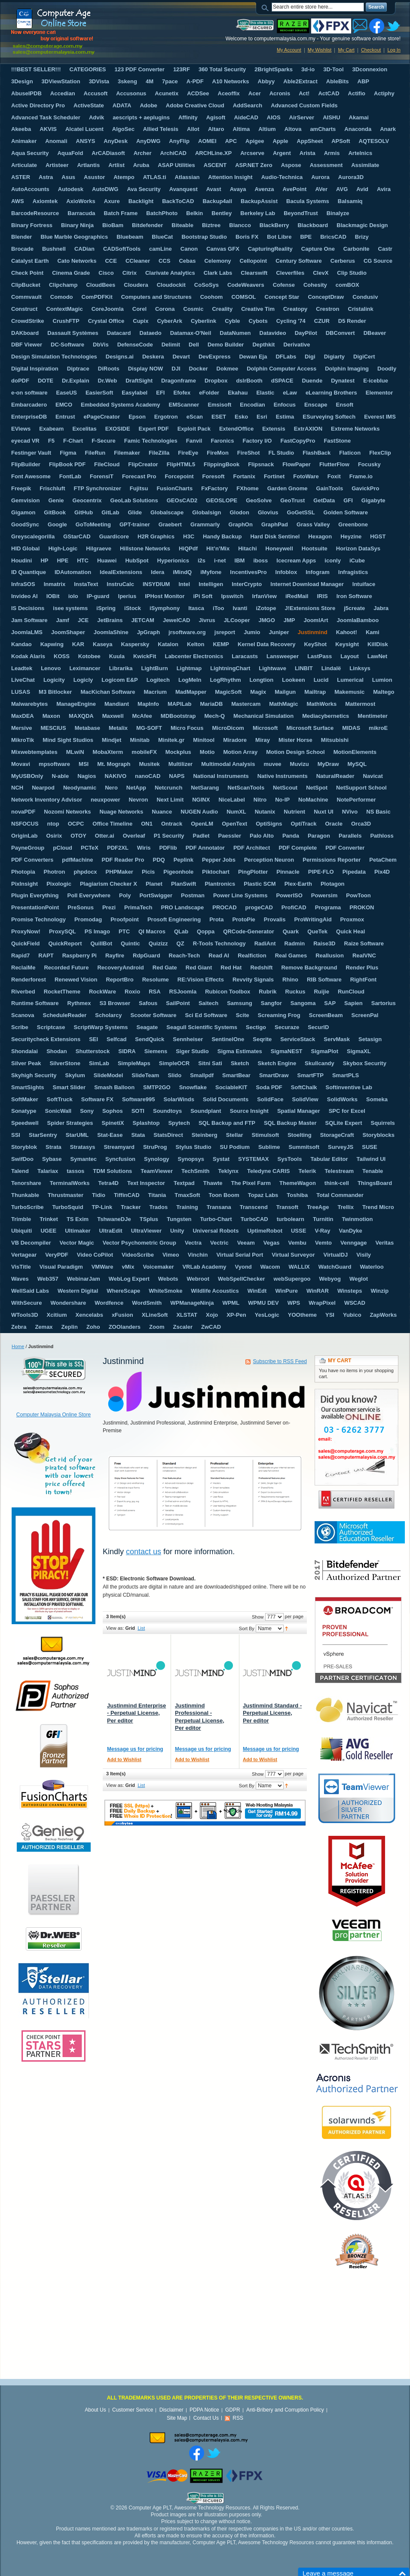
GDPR (232, 2410)
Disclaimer (171, 2410)
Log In (394, 49)
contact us (143, 1551)
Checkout (371, 49)
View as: (115, 1628)
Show (258, 1616)
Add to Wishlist (124, 1759)
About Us (95, 2410)
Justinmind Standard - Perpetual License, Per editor (272, 1713)
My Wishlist (320, 49)
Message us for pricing (135, 1749)
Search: (266, 7)
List (141, 1628)
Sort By (246, 1628)
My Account (289, 49)
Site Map (177, 2418)
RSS (238, 2418)
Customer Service (132, 2410)
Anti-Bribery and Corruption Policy (285, 2410)
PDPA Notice (204, 2410)
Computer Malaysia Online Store (53, 1415)
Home (18, 1346)
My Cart (346, 49)
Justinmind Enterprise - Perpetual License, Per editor (136, 1713)
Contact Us (206, 2418)
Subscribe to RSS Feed (280, 1361)
